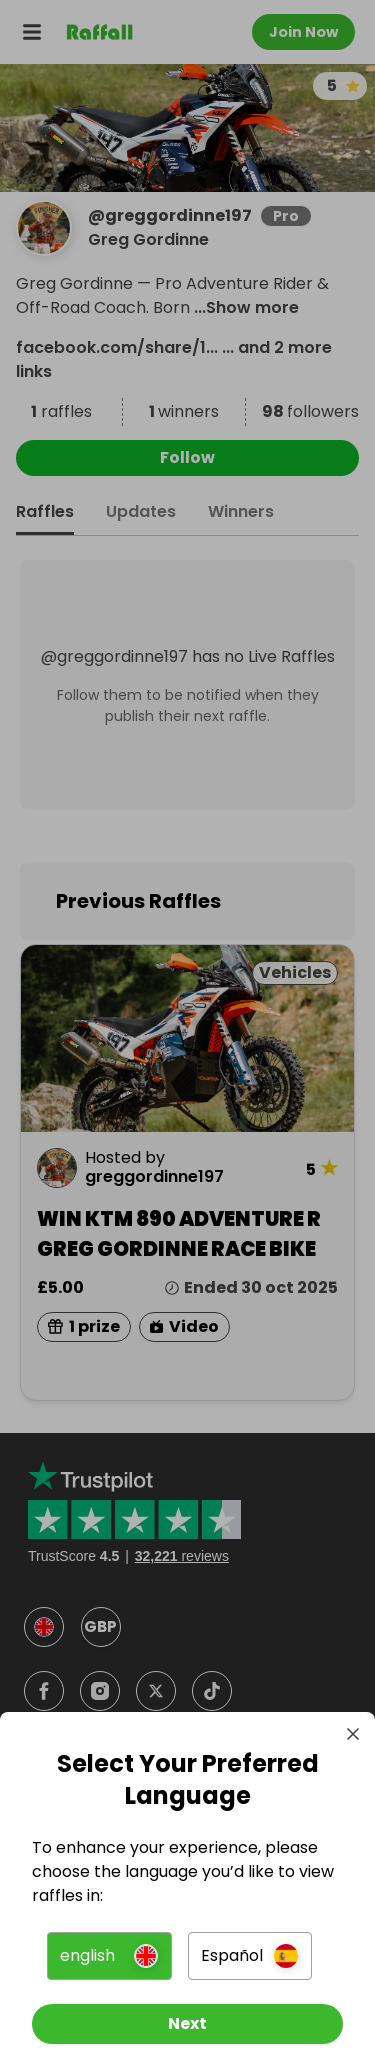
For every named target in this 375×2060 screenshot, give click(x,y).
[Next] (187, 2024)
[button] (109, 1956)
